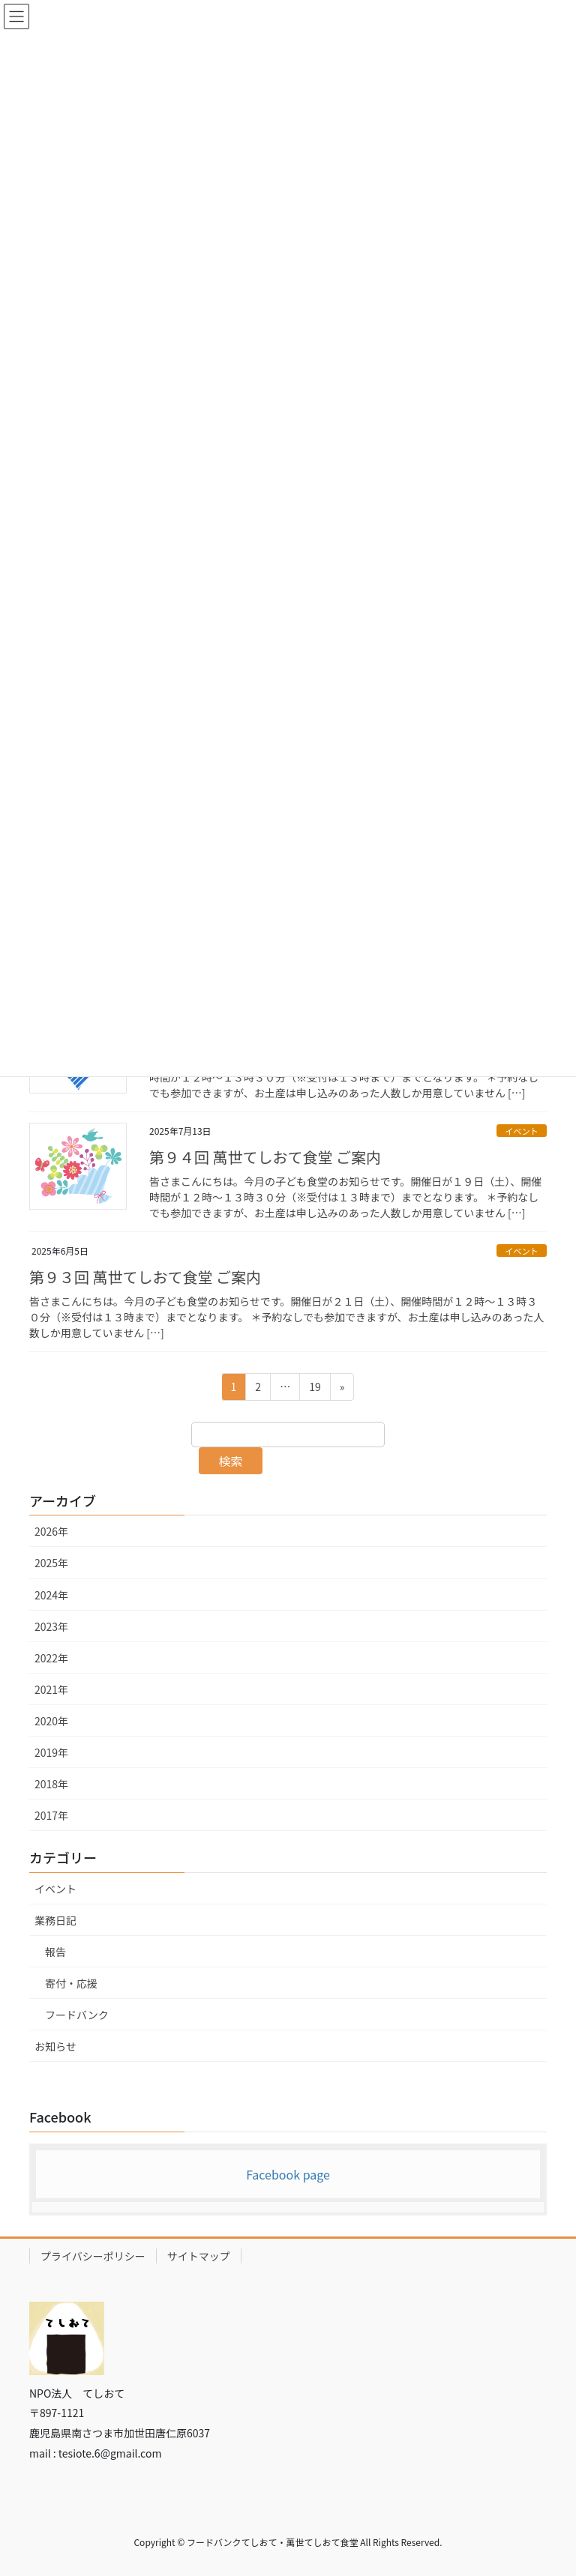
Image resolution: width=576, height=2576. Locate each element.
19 (314, 1389)
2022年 (51, 1657)
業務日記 (55, 1920)
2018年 (51, 1783)
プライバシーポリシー (93, 2255)
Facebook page (288, 2174)
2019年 (51, 1752)
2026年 (51, 1531)
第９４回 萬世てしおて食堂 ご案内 (265, 1157)
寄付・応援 (71, 1983)
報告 (55, 1951)
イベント (521, 1131)
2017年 (51, 1815)
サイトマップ (198, 2255)
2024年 (51, 1594)
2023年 (51, 1626)
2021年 (51, 1689)
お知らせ (55, 2046)
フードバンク (77, 2014)
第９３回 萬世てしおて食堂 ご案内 (145, 1277)
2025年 (51, 1562)
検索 (231, 1461)
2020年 (51, 1720)
